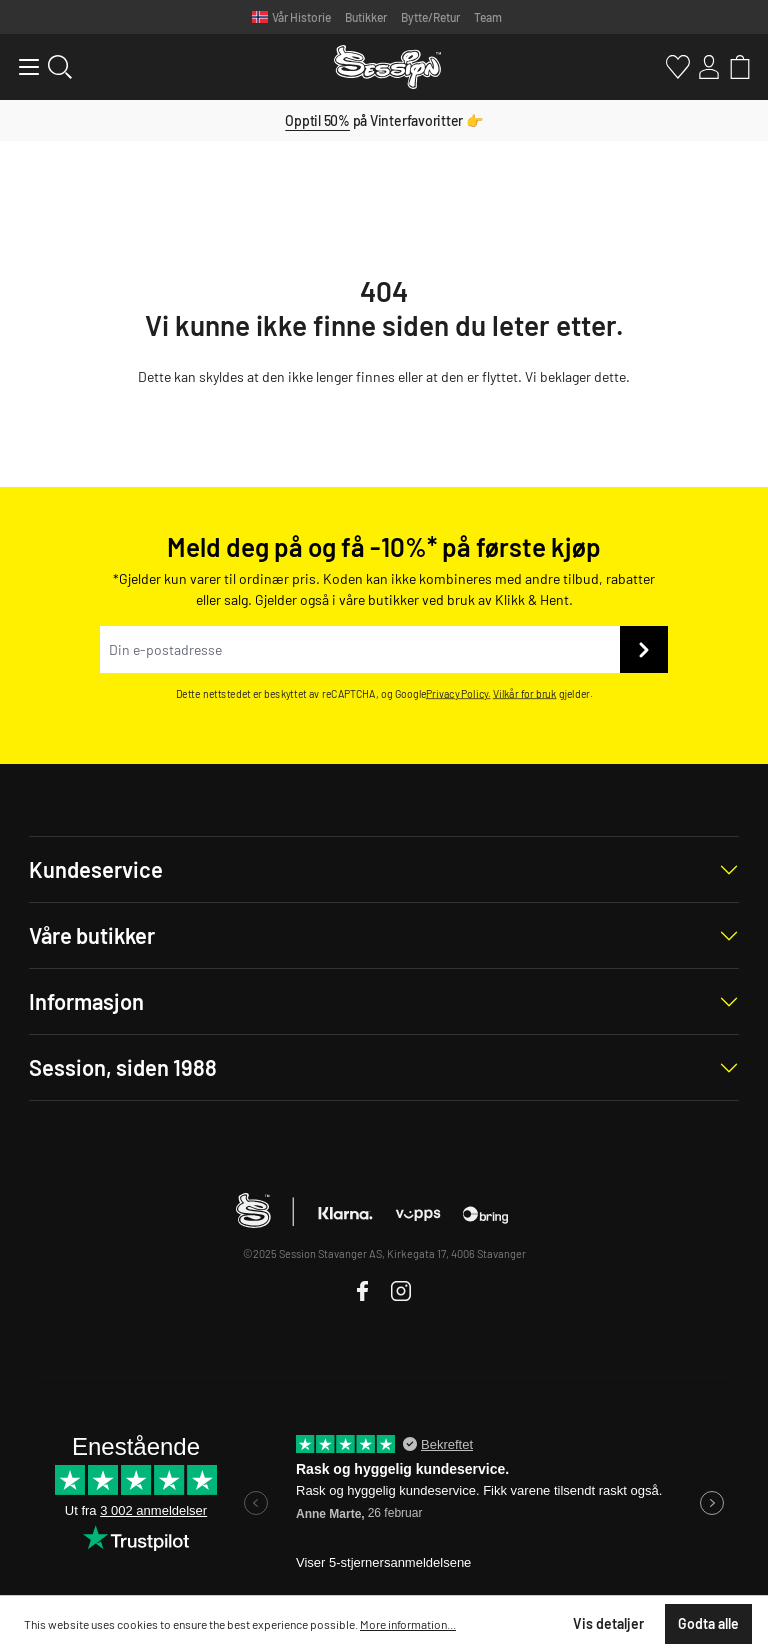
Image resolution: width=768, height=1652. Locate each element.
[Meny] (20, 67)
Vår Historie (301, 17)
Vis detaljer (608, 1623)
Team (488, 17)
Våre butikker (92, 935)
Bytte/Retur (430, 17)
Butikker (366, 17)
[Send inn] (644, 649)
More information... (408, 1624)
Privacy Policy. (458, 693)
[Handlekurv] (736, 67)
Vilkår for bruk (525, 693)
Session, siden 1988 (123, 1067)
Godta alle (708, 1623)
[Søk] (56, 67)
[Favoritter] (674, 67)
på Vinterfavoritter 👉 (383, 120)
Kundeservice (96, 869)
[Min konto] (705, 67)
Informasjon (86, 1001)
